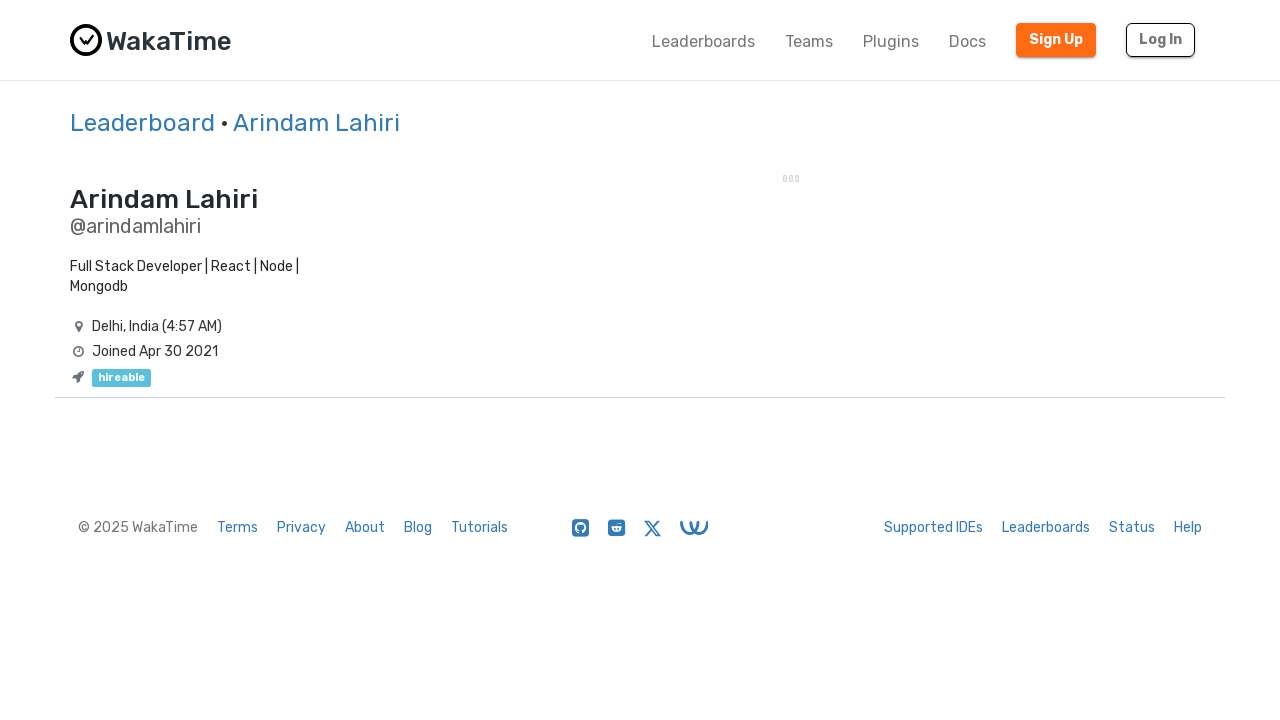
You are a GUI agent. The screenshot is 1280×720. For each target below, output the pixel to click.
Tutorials (479, 527)
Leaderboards (703, 41)
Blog (418, 527)
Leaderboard (142, 123)
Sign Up (1056, 39)
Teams (809, 41)
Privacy (301, 527)
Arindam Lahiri (316, 123)
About (365, 527)
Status (1132, 527)
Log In (1160, 39)
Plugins (891, 41)
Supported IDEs (933, 527)
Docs (967, 41)
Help (1188, 527)
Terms (237, 527)
